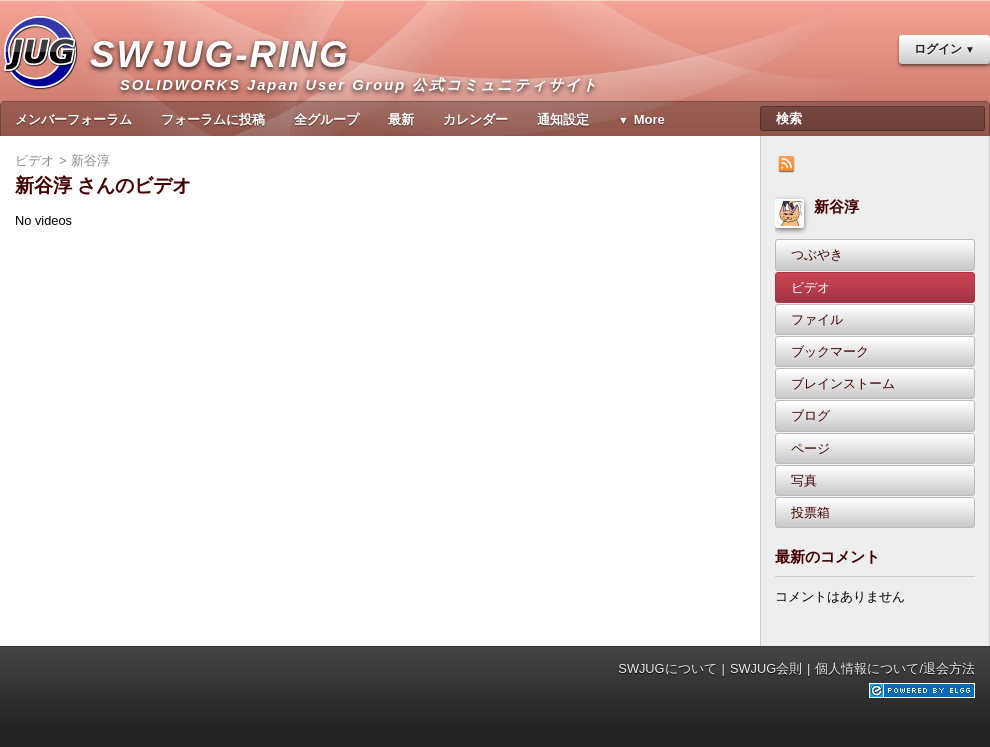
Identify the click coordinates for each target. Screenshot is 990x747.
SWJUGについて (667, 668)
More (649, 119)
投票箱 (810, 512)
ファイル (817, 319)
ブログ (810, 415)
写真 (804, 480)
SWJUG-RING (227, 75)
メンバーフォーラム (73, 119)
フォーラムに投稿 (213, 119)
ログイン (938, 49)
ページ (810, 448)
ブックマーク (830, 351)
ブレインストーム (843, 383)
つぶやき (817, 254)
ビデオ (810, 287)
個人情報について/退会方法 (895, 668)
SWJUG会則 (766, 668)
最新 (401, 119)
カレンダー (475, 119)
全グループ (326, 119)
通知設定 (563, 119)
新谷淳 (836, 206)
